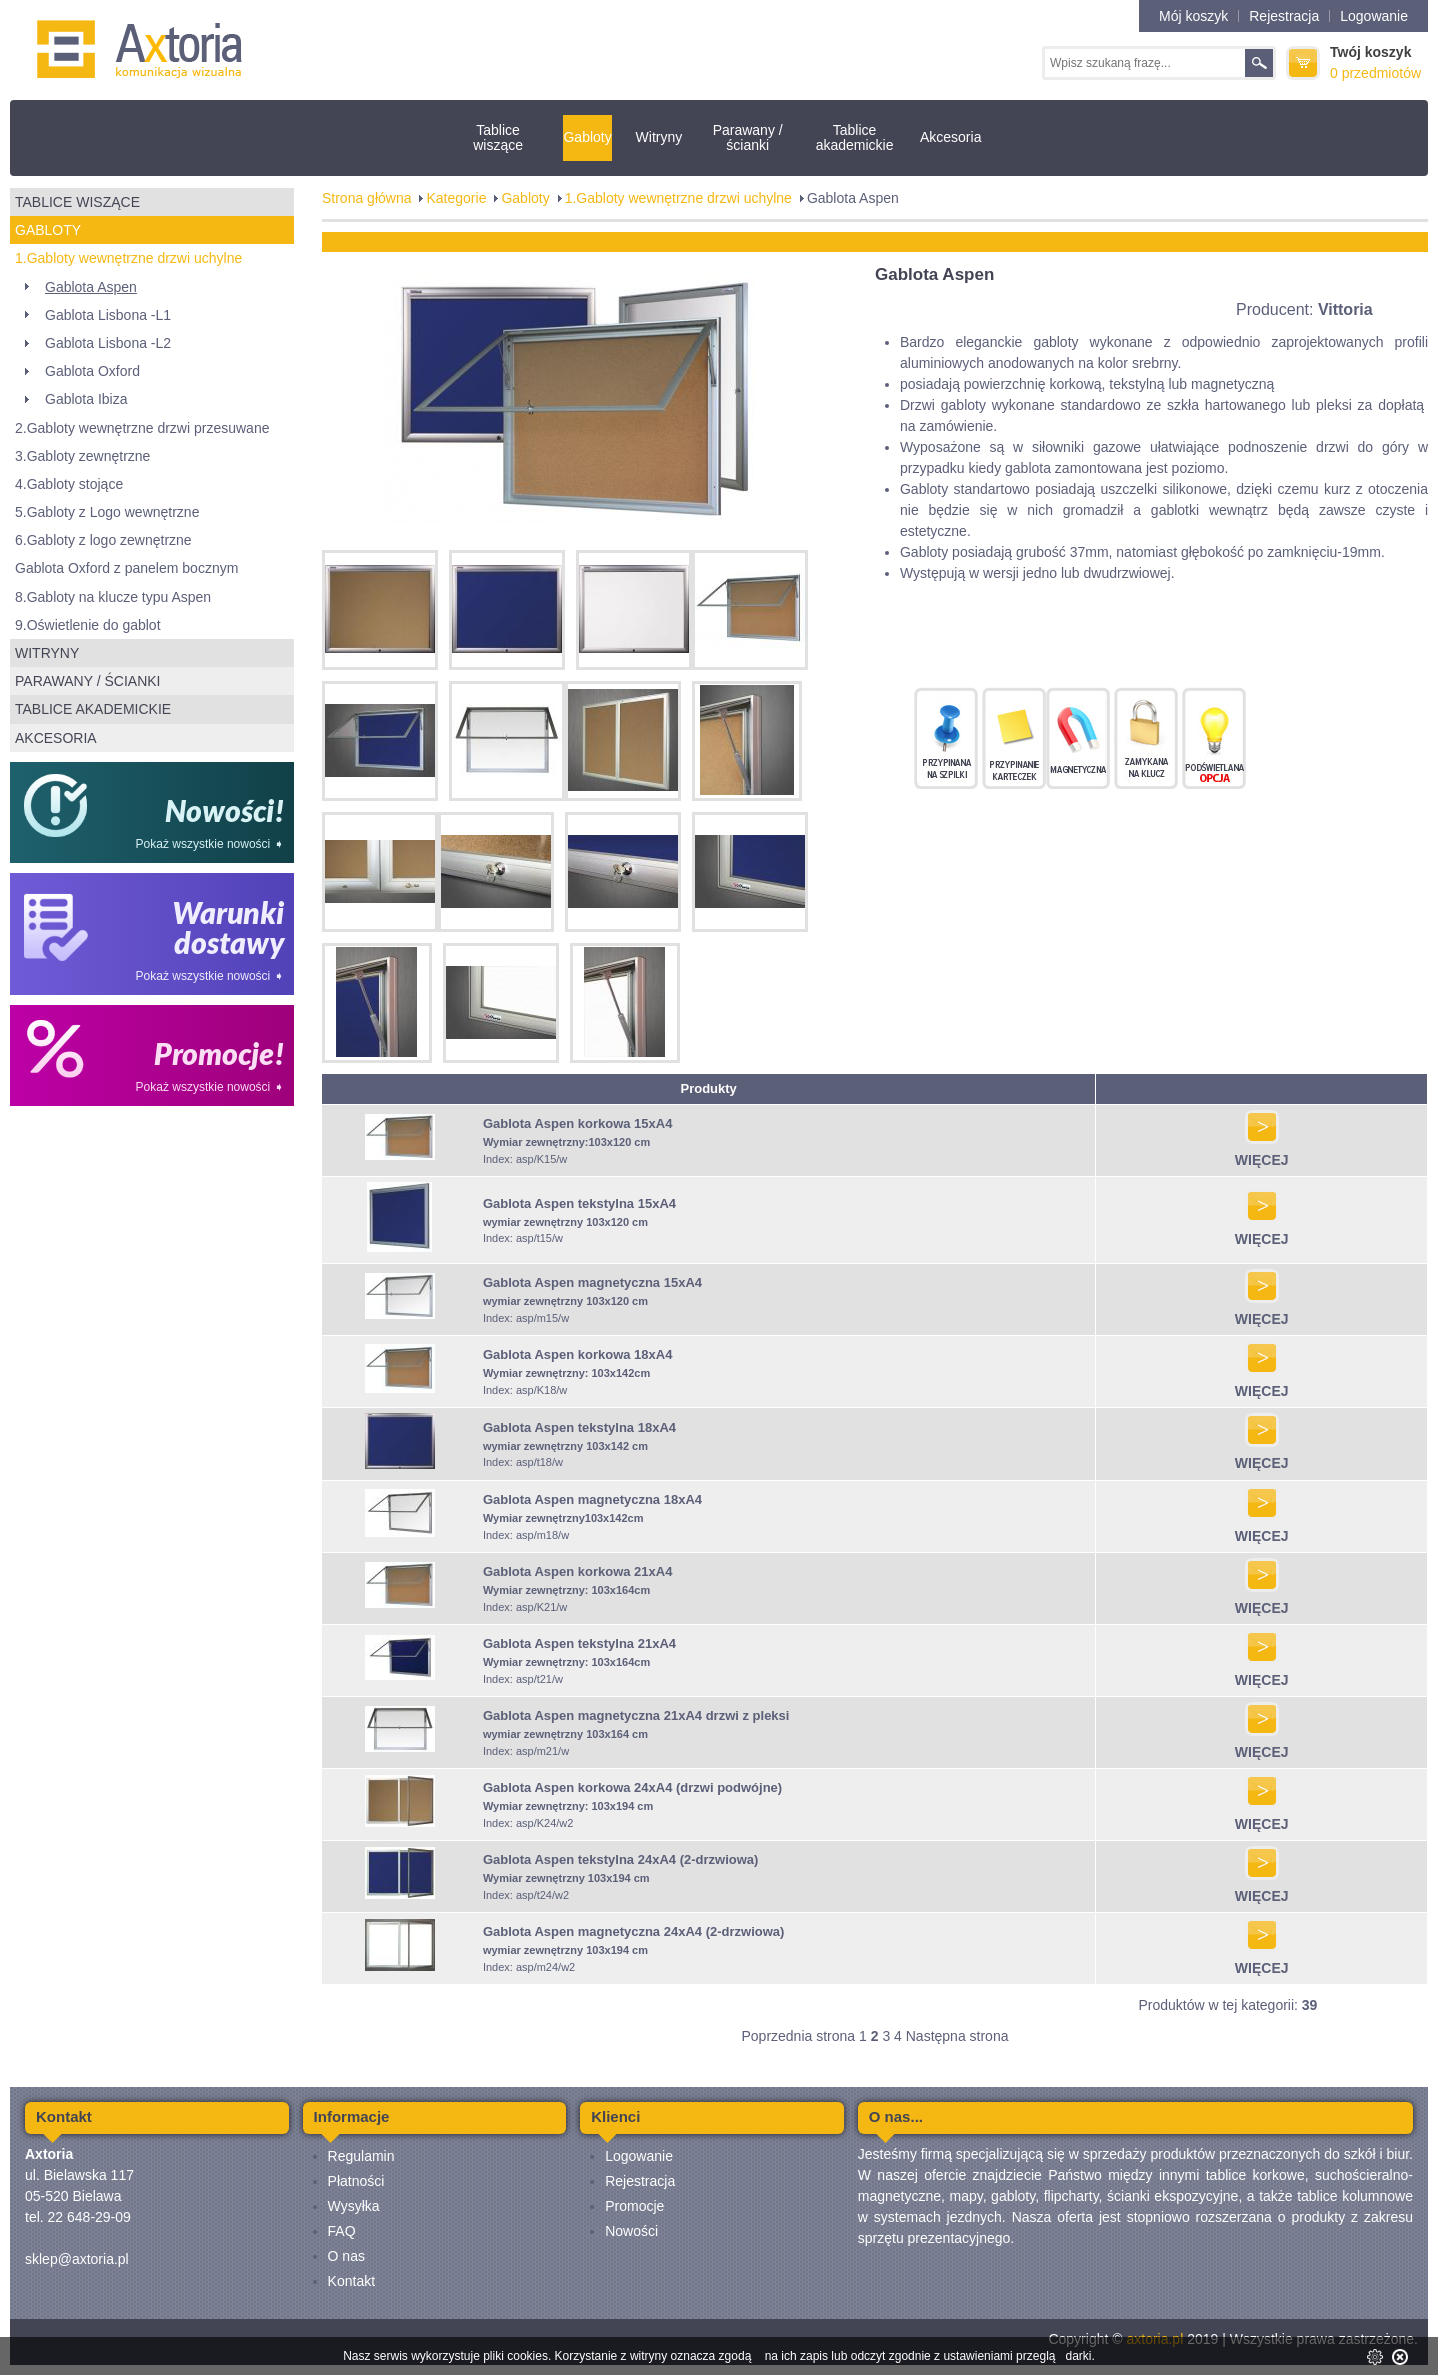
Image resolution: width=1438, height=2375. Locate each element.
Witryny (659, 137)
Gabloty (587, 137)
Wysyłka (354, 2206)
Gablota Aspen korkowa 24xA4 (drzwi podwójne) (632, 1787)
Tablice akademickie (855, 137)
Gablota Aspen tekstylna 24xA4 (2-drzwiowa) (620, 1859)
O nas (346, 2256)
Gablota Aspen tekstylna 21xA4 (579, 1643)
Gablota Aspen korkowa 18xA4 (578, 1354)
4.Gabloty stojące (69, 484)
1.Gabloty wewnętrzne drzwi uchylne (128, 258)
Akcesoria (950, 137)
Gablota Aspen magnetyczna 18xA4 (592, 1499)
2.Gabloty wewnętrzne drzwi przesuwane (142, 428)
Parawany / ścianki (748, 137)
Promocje (634, 2206)
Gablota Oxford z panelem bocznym (126, 568)
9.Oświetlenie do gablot (88, 625)
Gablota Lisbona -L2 (108, 343)
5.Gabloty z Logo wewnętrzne (107, 512)
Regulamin (361, 2156)
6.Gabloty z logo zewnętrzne (103, 540)
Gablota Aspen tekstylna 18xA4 (579, 1427)
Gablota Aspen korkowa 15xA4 (578, 1123)
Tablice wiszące (498, 137)
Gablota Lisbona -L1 (108, 315)
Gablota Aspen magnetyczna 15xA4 (592, 1282)
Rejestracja (1284, 16)
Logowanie (1374, 16)
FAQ (342, 2231)
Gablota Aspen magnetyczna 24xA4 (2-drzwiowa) (633, 1931)
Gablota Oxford (92, 371)
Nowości (631, 2231)
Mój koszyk (1193, 16)
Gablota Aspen (91, 287)
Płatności (356, 2181)
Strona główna (367, 198)
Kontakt (351, 2281)
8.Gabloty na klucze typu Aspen (113, 597)
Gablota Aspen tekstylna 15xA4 (579, 1203)
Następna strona (957, 2036)
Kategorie (456, 198)
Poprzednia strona (798, 2036)
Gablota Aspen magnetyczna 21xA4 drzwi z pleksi (636, 1715)
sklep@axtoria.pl (77, 2259)
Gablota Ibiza (86, 399)
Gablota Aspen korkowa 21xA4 (578, 1571)
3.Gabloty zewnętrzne (82, 456)
